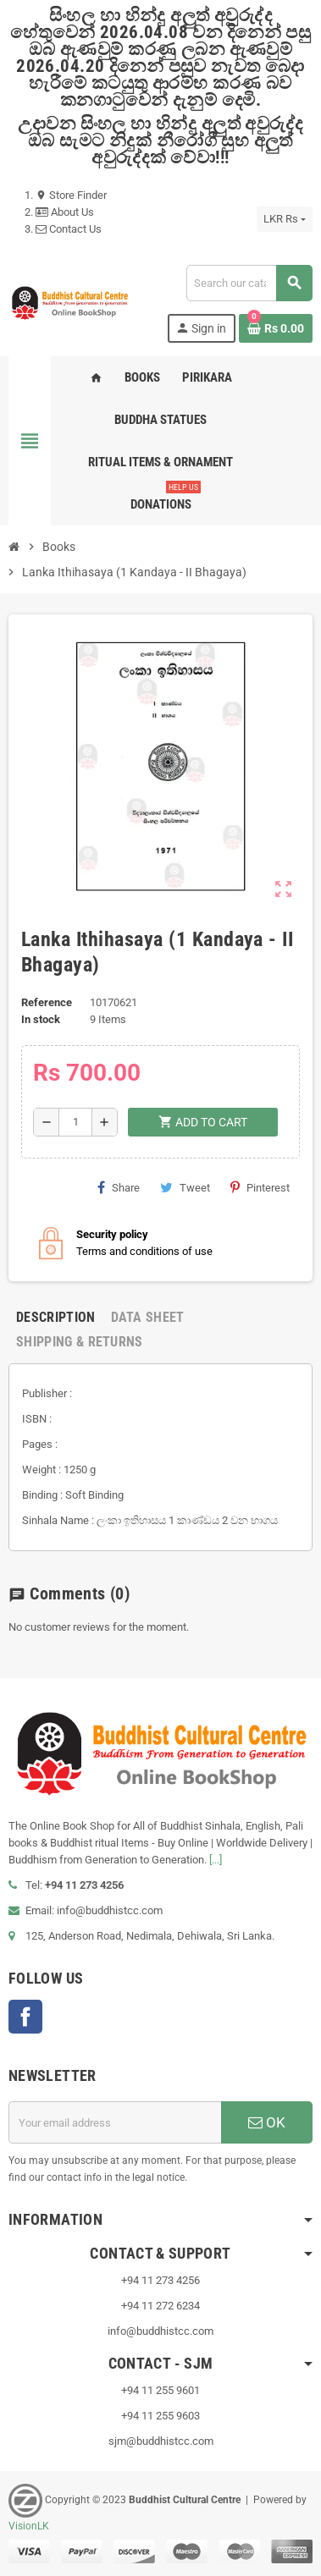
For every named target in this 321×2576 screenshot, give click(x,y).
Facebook (25, 2017)
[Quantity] (75, 1122)
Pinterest (260, 1187)
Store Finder (71, 195)
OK (266, 2122)
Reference (46, 1002)
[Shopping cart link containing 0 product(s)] (276, 328)
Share (118, 1187)
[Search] (249, 283)
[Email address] (114, 2122)
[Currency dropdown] (285, 219)
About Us (65, 212)
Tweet (185, 1187)
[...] (215, 1859)
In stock (40, 1019)
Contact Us (69, 229)
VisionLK (28, 2526)
